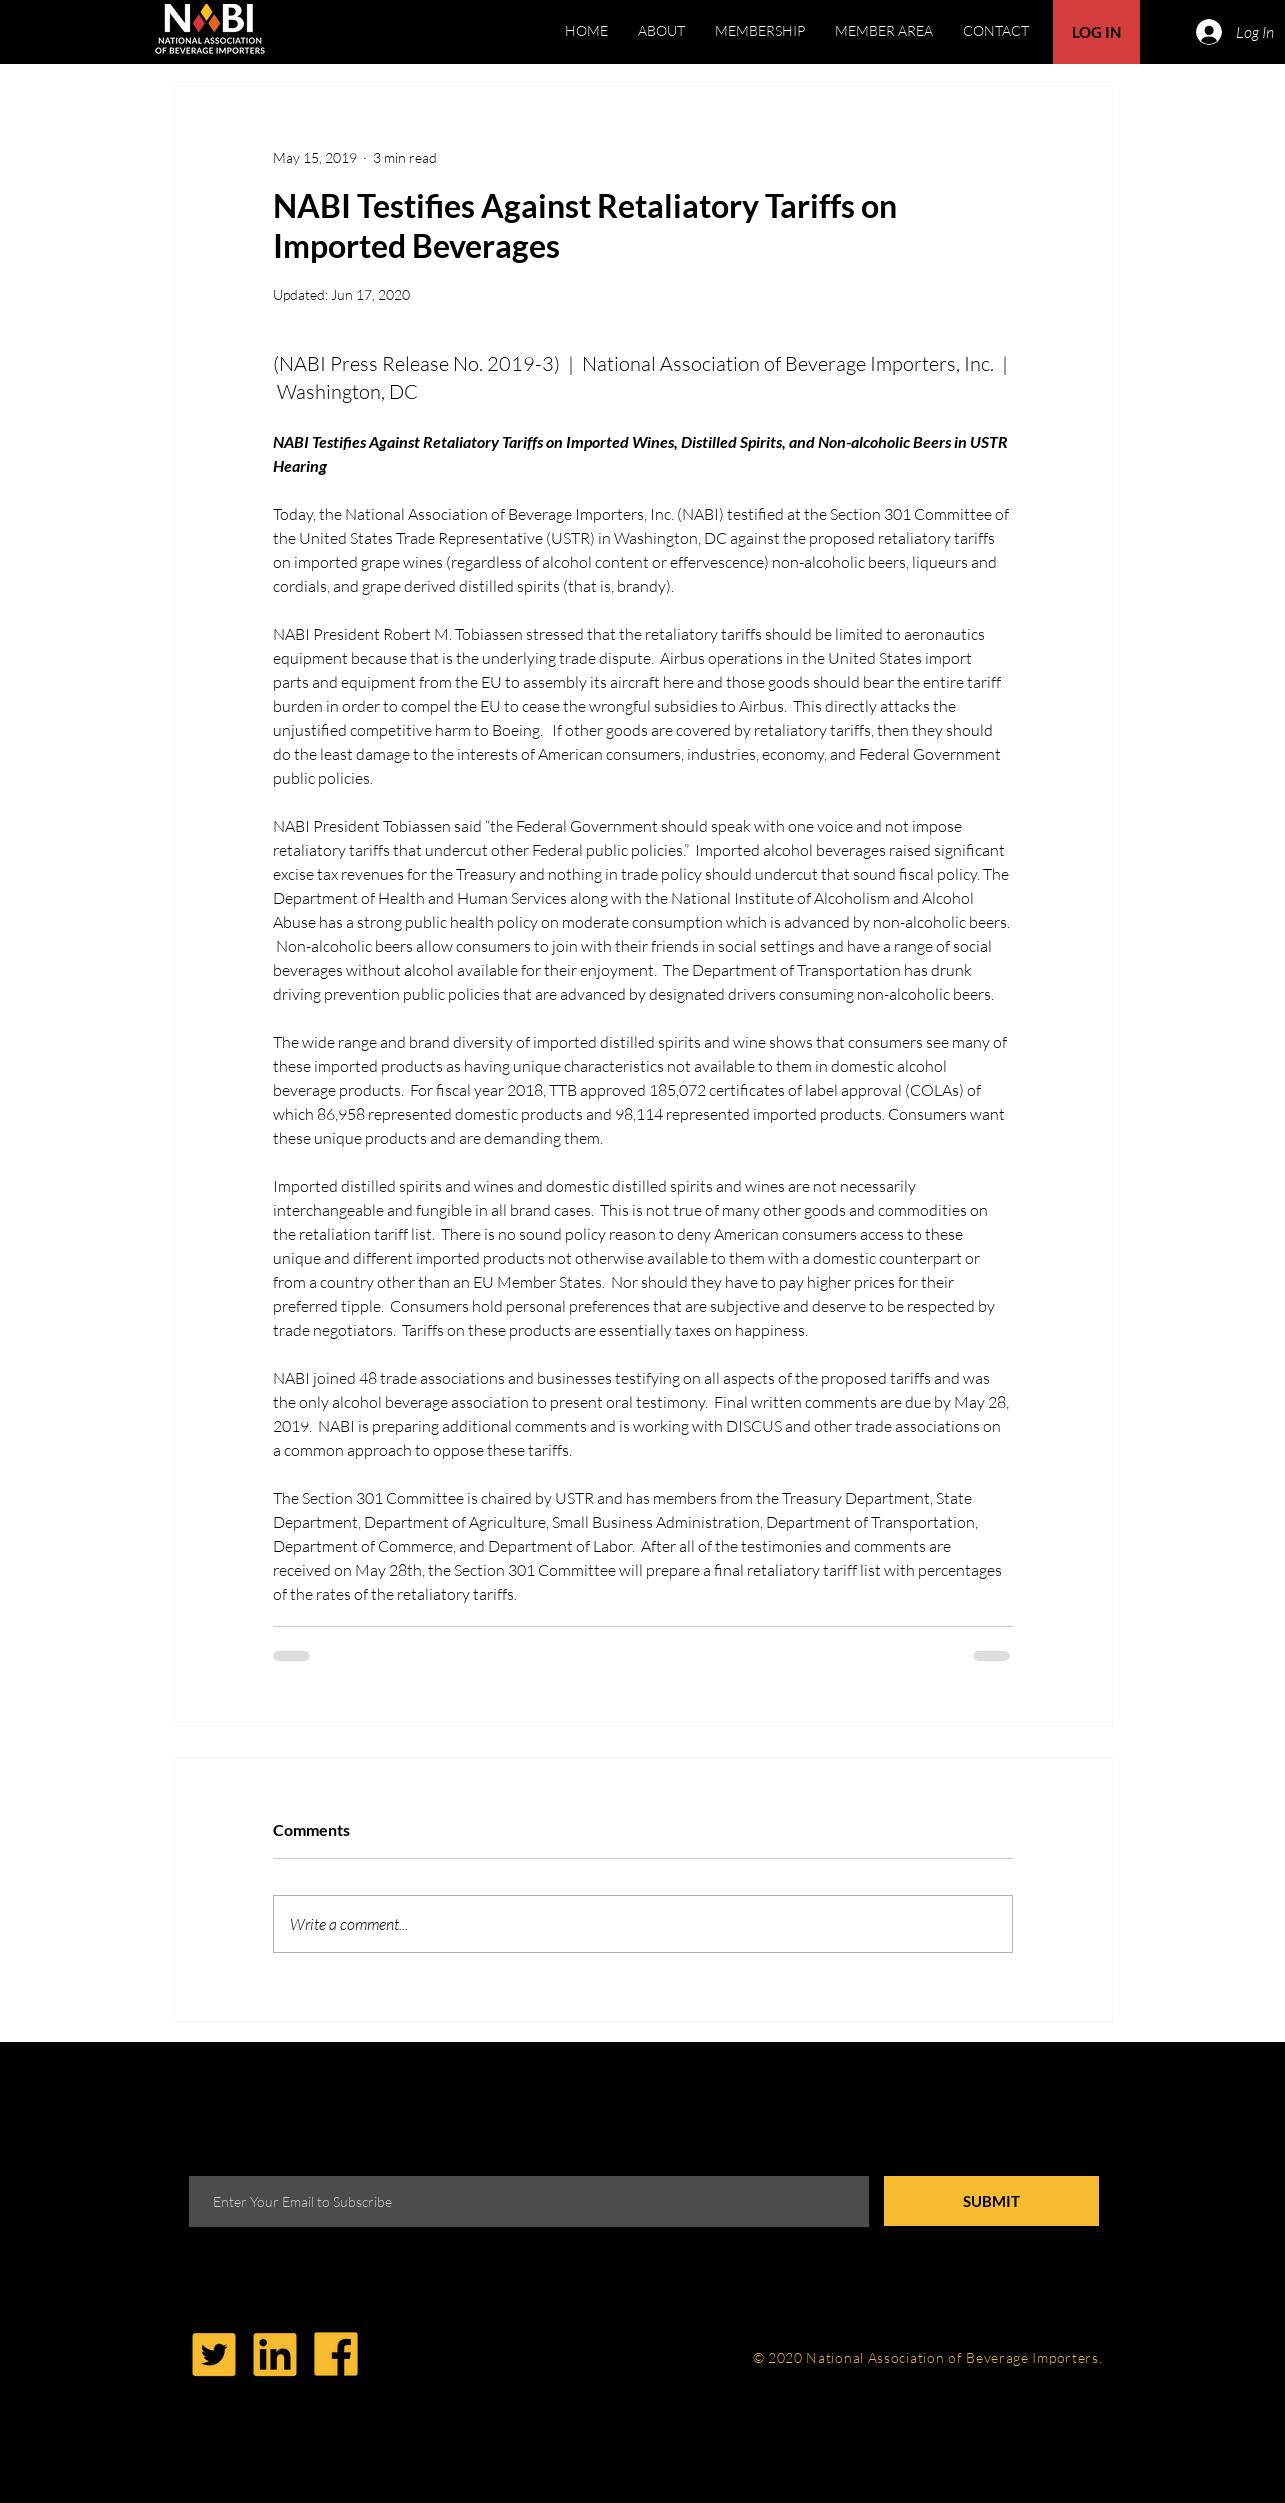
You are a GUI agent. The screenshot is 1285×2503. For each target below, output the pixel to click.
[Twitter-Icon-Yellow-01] (214, 2354)
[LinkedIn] (275, 2354)
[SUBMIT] (991, 2201)
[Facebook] (336, 2354)
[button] (884, 31)
